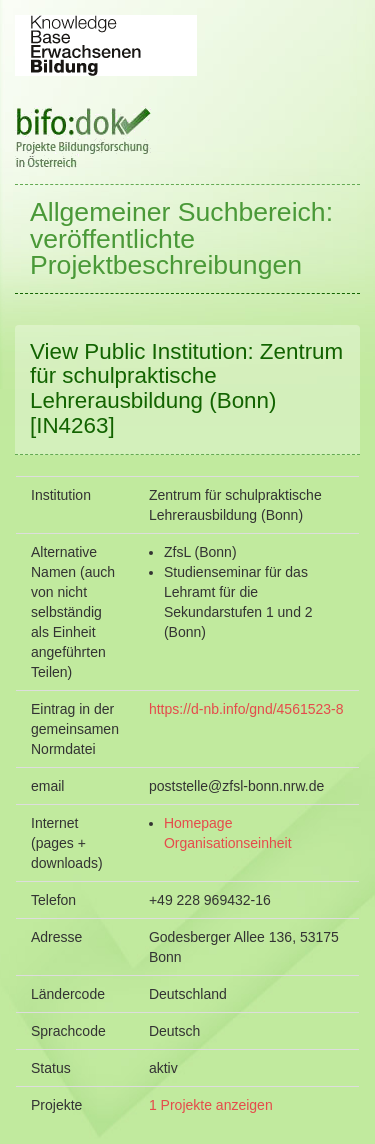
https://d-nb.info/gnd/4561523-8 (246, 709)
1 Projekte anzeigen (211, 1105)
